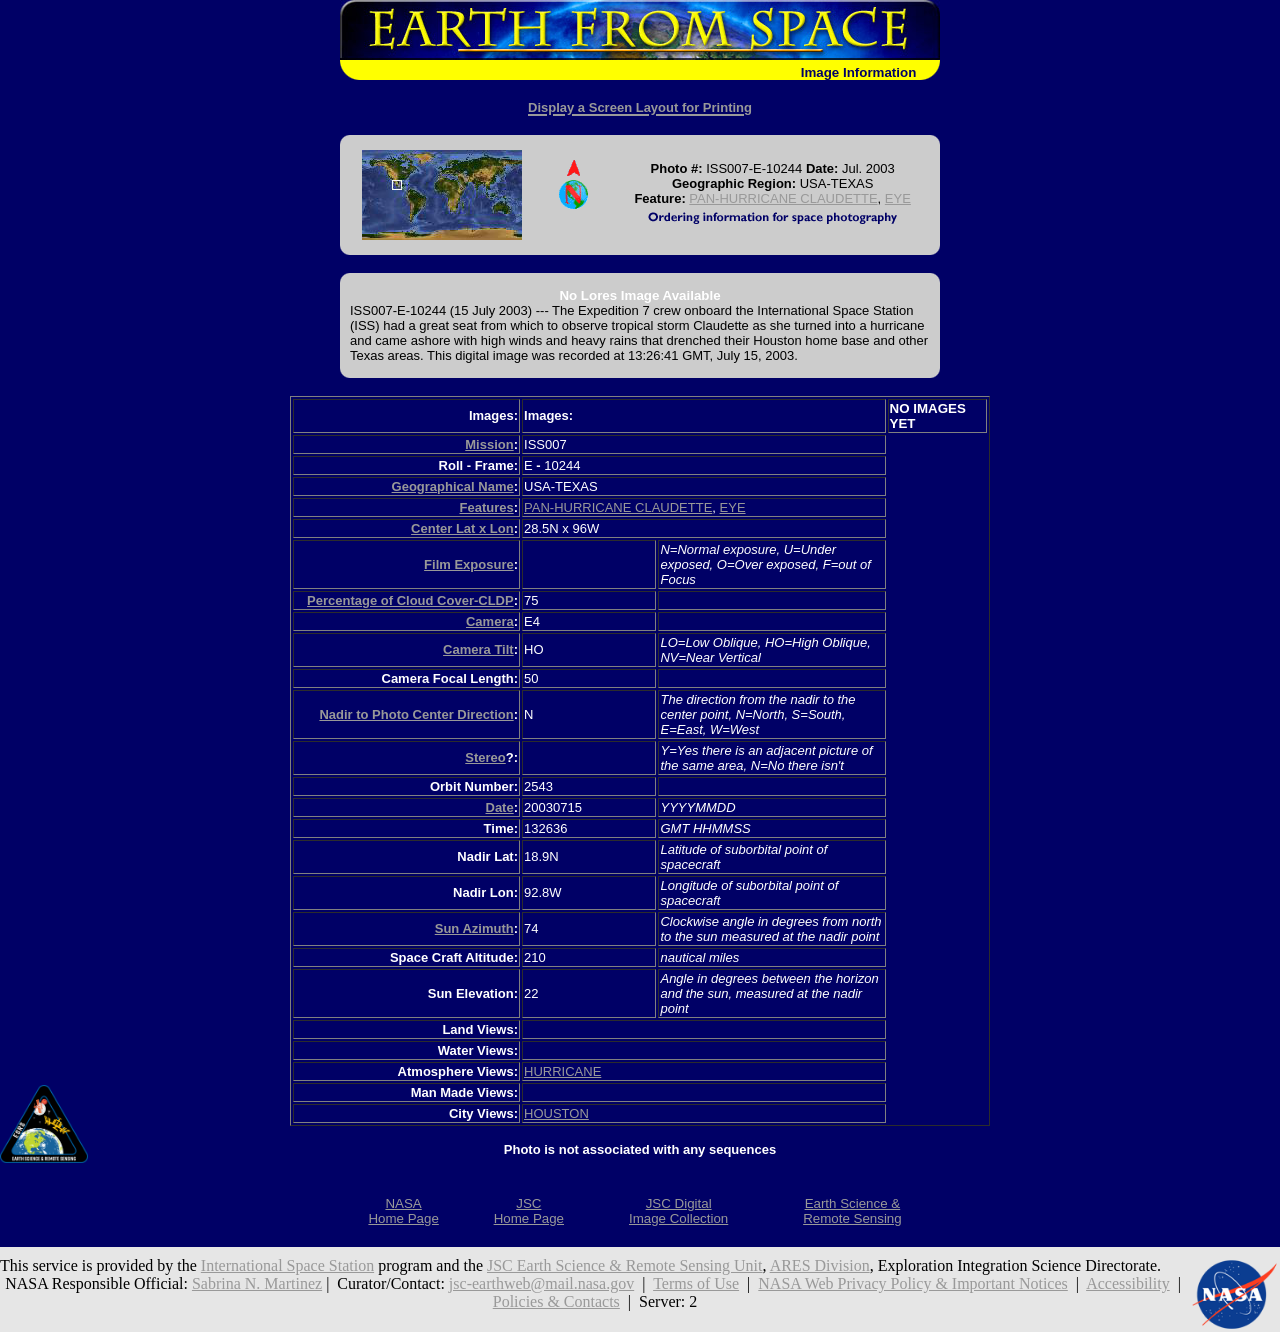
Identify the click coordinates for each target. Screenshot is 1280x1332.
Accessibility (1128, 1283)
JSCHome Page (529, 1211)
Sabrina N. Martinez (257, 1283)
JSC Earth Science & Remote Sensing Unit (625, 1265)
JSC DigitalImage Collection (678, 1211)
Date (500, 807)
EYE (898, 198)
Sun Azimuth (474, 928)
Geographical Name (453, 486)
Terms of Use (696, 1283)
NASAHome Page (403, 1211)
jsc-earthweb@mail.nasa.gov (541, 1283)
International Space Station (287, 1265)
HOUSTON (556, 1113)
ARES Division (820, 1265)
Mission (489, 444)
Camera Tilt (478, 649)
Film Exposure (469, 564)
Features (486, 507)
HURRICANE (562, 1071)
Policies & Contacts (556, 1301)
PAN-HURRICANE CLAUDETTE (783, 198)
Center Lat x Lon (462, 528)
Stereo (485, 757)
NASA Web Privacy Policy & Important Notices (913, 1283)
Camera (490, 621)
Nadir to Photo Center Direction (416, 714)
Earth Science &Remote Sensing (852, 1211)
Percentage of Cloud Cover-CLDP (410, 600)
